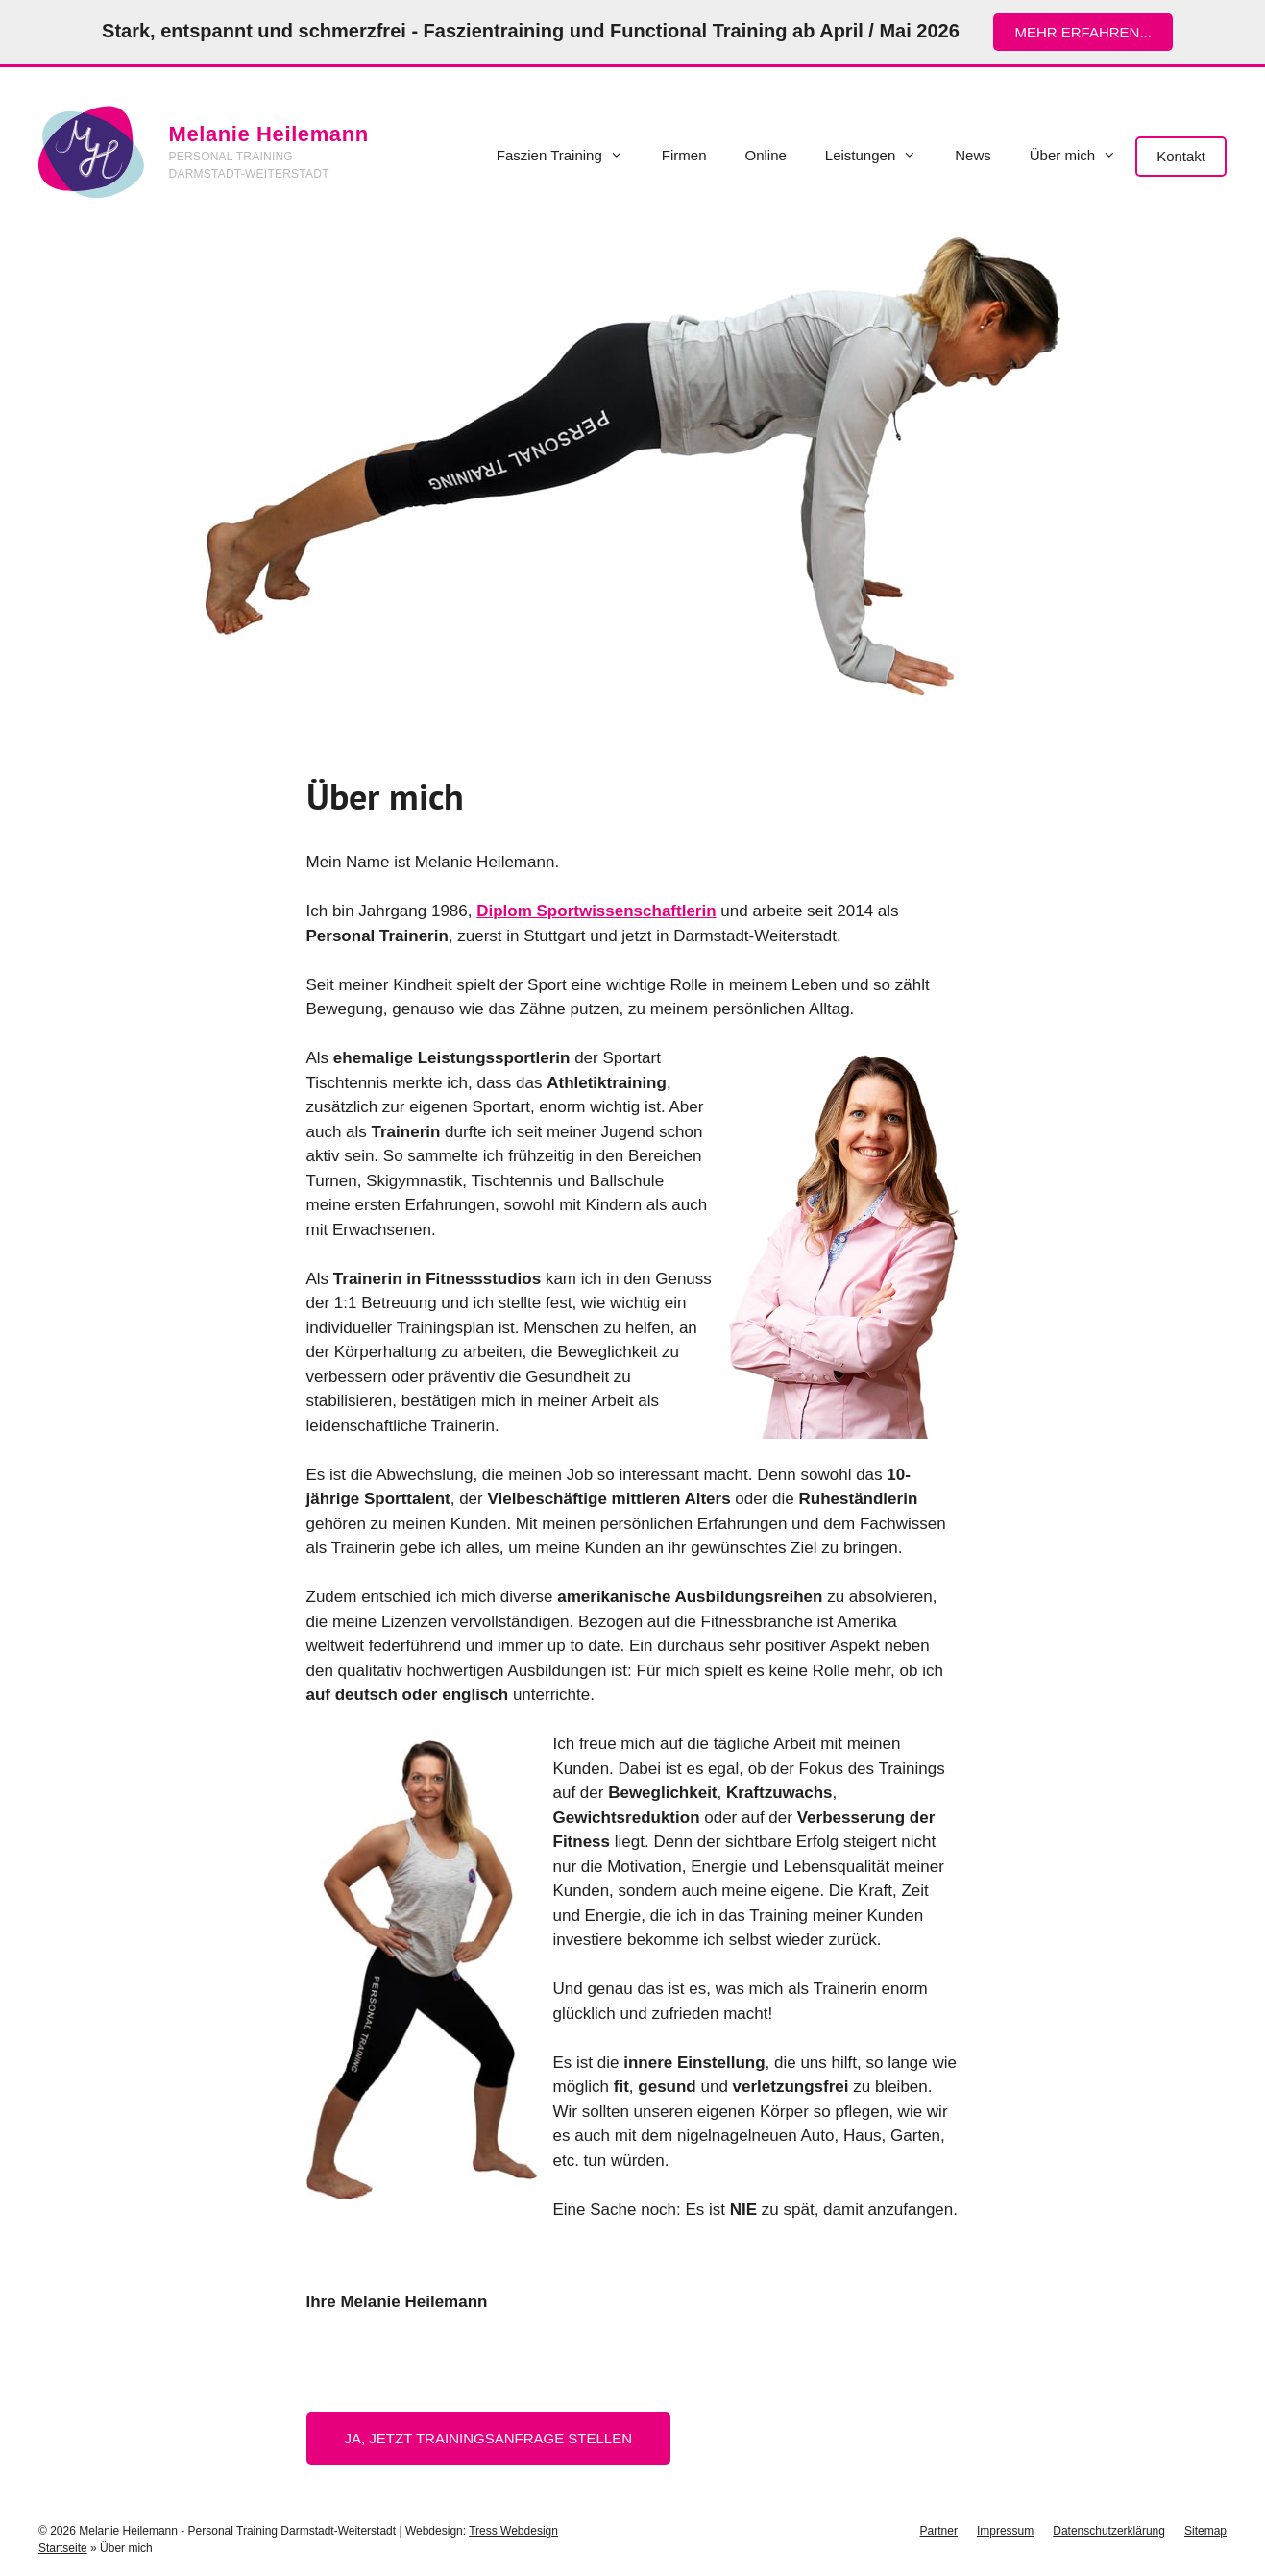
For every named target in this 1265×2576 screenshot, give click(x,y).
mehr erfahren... (1083, 32)
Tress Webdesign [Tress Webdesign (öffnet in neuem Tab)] (513, 2531)
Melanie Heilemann (269, 134)
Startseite (62, 2548)
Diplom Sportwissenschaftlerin (596, 911)
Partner (939, 2531)
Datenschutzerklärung (1109, 2531)
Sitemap (1205, 2531)
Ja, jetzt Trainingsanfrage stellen (489, 2438)
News (973, 155)
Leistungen (880, 155)
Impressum (1005, 2531)
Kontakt (1180, 156)
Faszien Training (570, 155)
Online (765, 155)
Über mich (1082, 155)
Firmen (684, 155)
